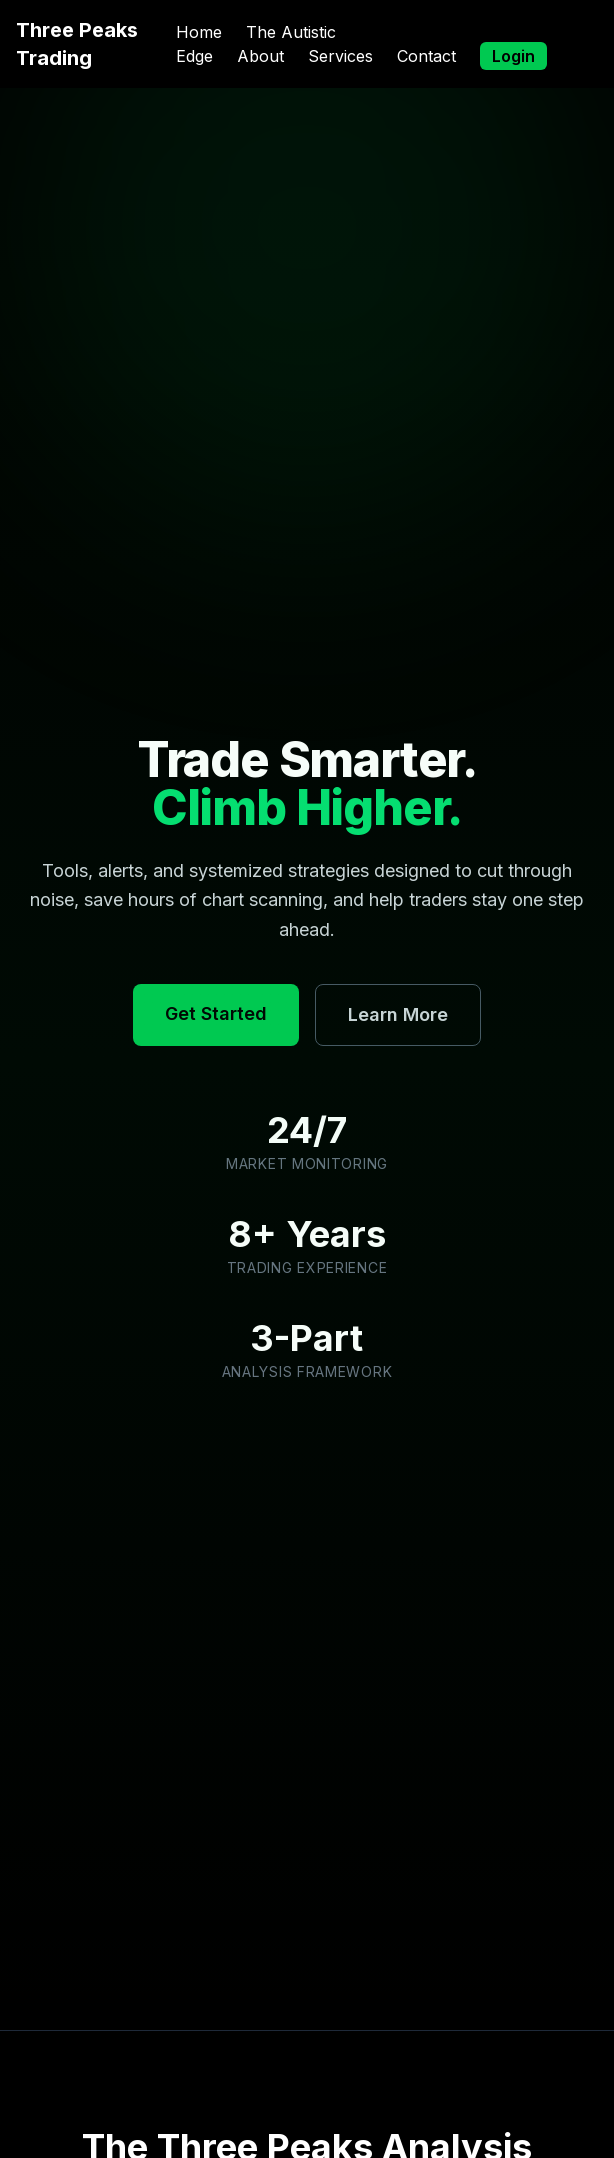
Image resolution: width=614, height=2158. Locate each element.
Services (340, 56)
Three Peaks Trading (77, 44)
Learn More (398, 1014)
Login (513, 56)
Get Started (216, 1013)
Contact (426, 56)
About (260, 56)
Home (199, 32)
